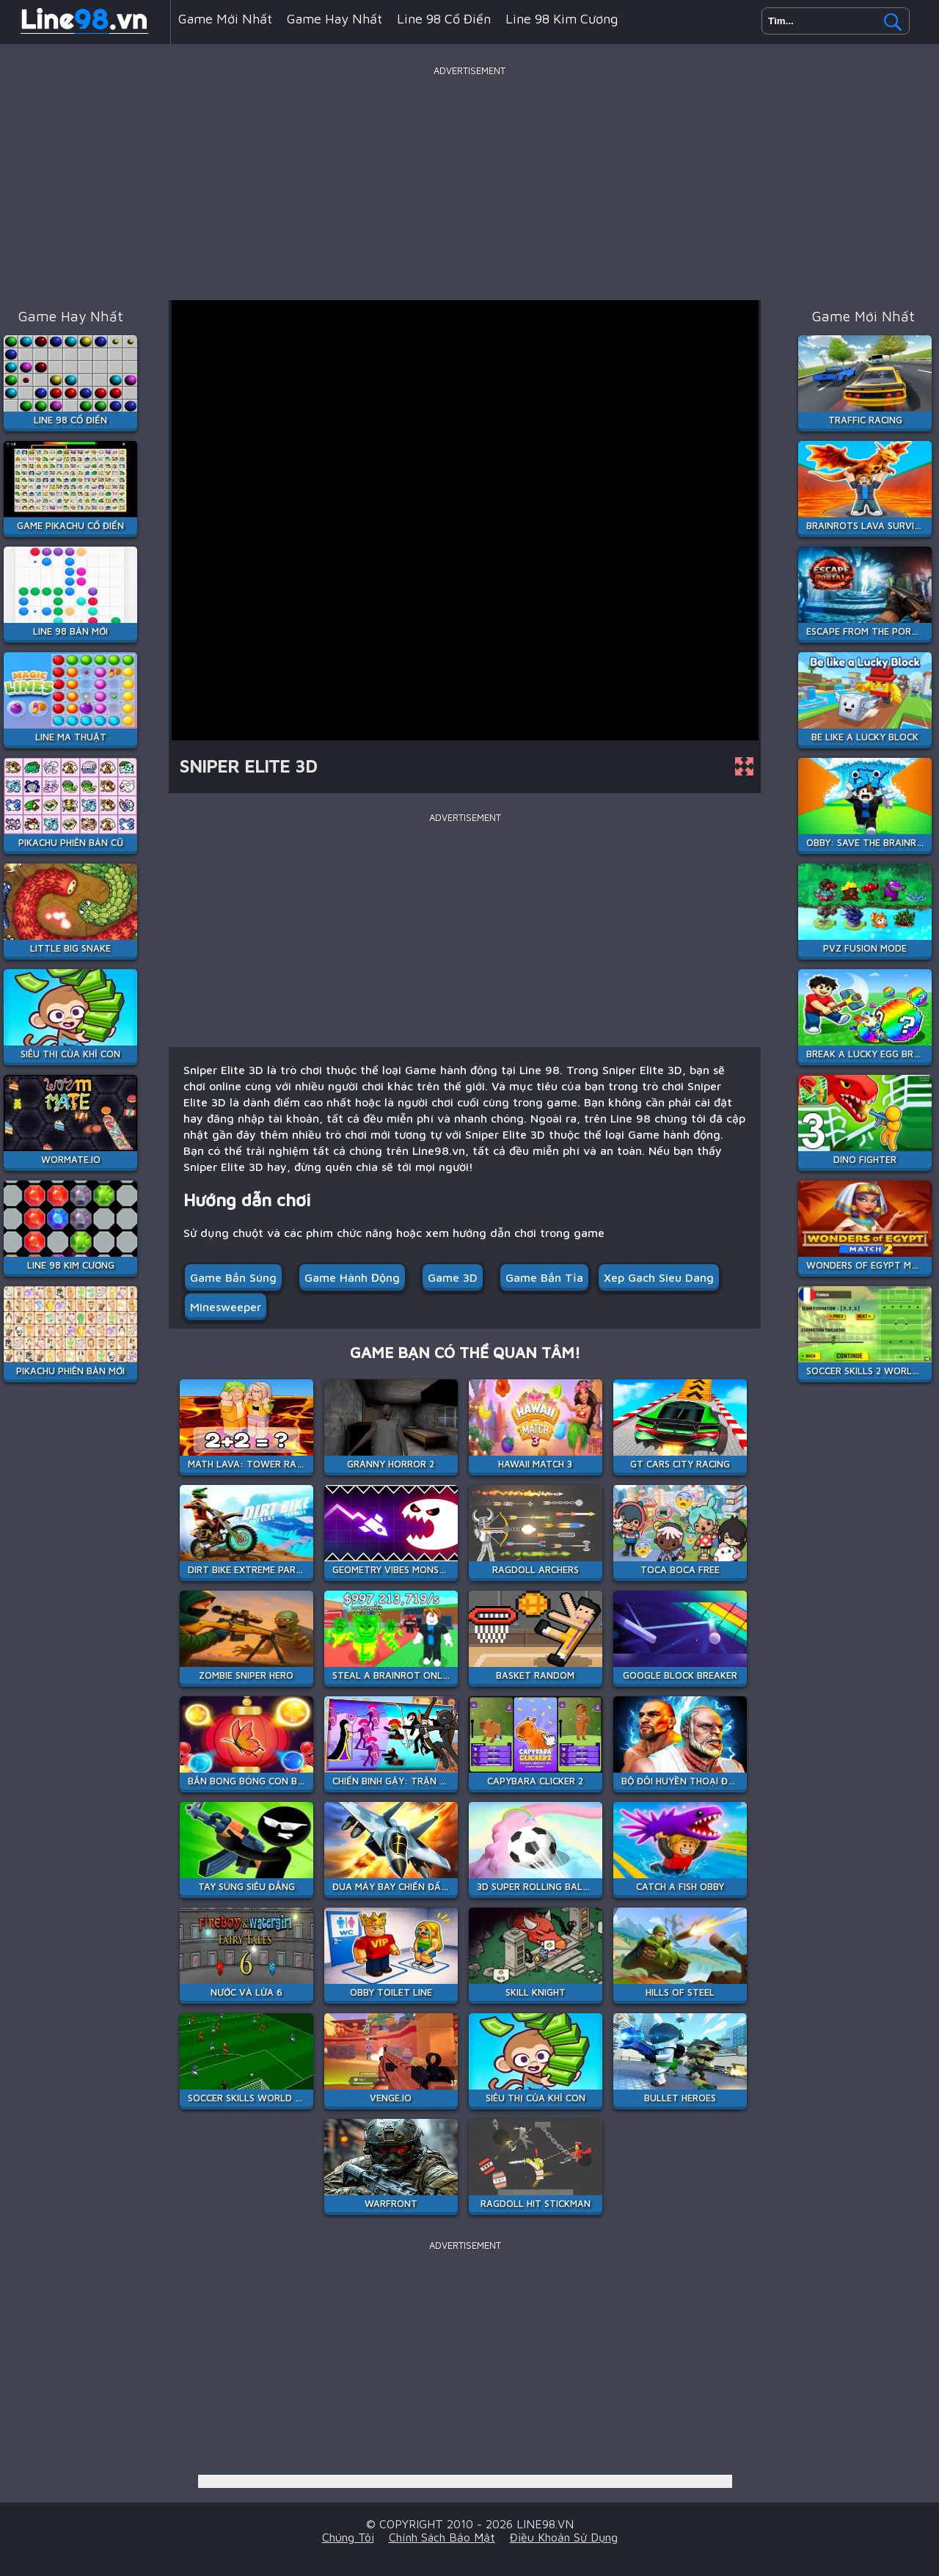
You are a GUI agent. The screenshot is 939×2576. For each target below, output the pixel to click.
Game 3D (453, 1277)
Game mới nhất (225, 18)
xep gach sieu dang (659, 1277)
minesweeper (225, 1306)
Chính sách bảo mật (442, 2537)
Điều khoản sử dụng (564, 2537)
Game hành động (352, 1277)
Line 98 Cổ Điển (444, 18)
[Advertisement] (469, 182)
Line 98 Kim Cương (561, 18)
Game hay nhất (334, 18)
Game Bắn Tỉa (544, 1277)
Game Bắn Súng (233, 1277)
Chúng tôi (348, 2537)
